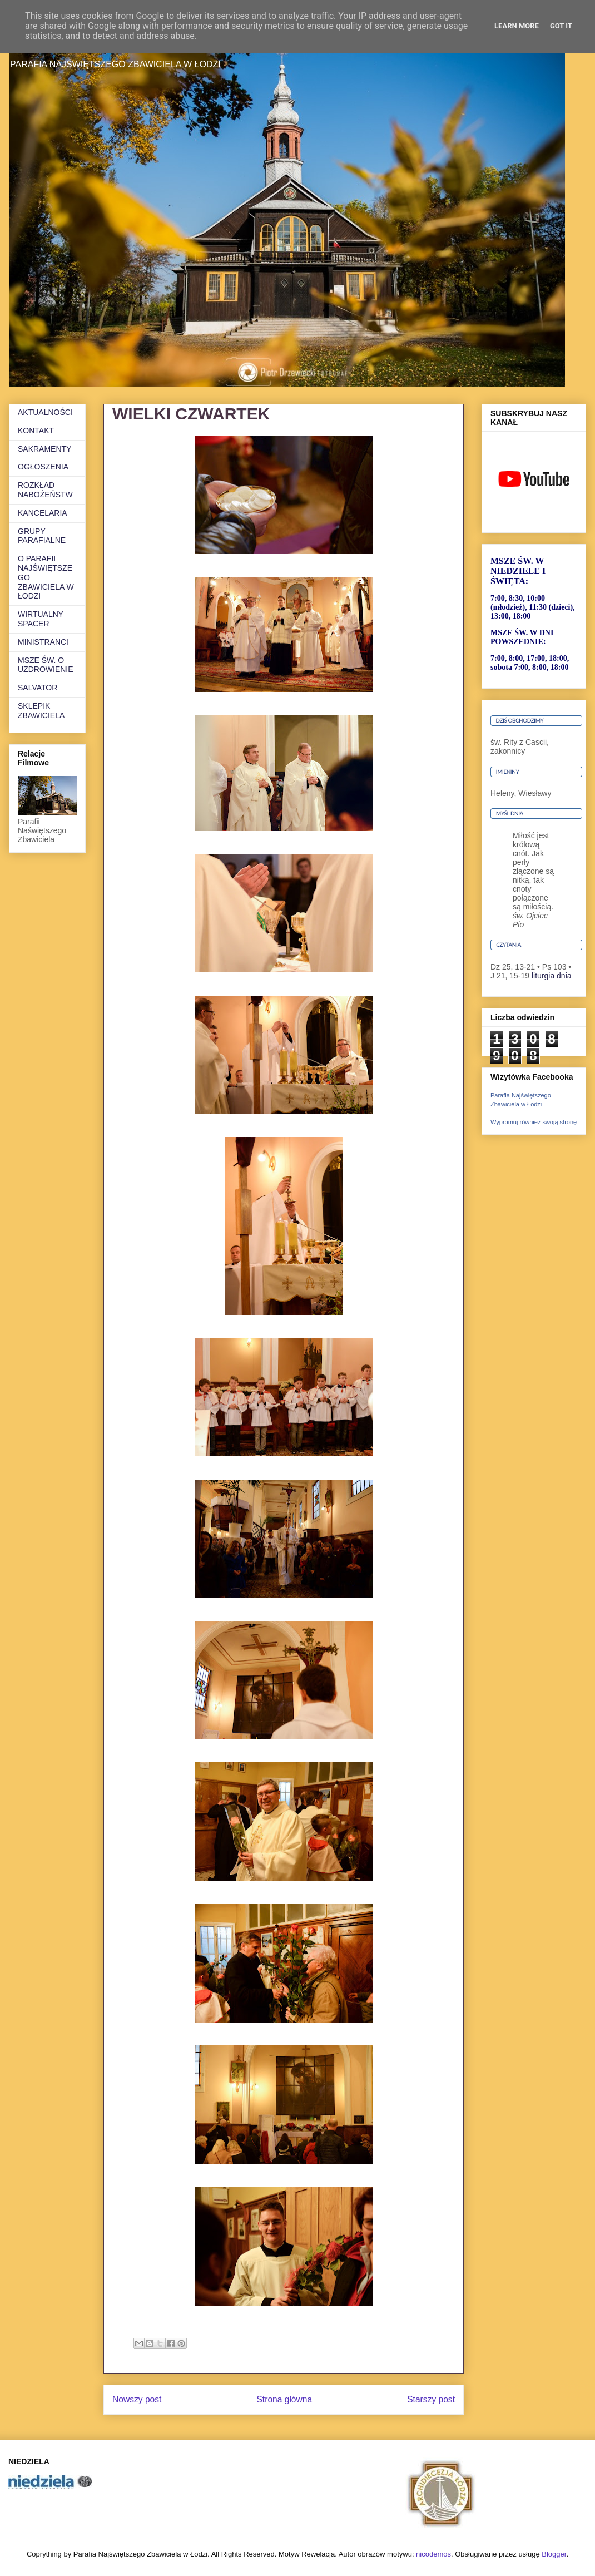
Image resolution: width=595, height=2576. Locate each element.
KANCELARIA (42, 512)
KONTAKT (36, 430)
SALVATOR (37, 687)
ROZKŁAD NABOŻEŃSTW (45, 490)
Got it (561, 26)
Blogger (554, 2554)
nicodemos (433, 2554)
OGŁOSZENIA (43, 466)
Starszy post (431, 2399)
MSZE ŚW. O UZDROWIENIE (45, 665)
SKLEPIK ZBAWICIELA (41, 710)
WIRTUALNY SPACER (40, 619)
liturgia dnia (552, 975)
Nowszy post (136, 2399)
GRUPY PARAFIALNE (42, 536)
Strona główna (284, 2399)
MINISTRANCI (43, 641)
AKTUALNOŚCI (45, 412)
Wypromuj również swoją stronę (533, 1122)
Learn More (516, 26)
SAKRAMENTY (44, 448)
